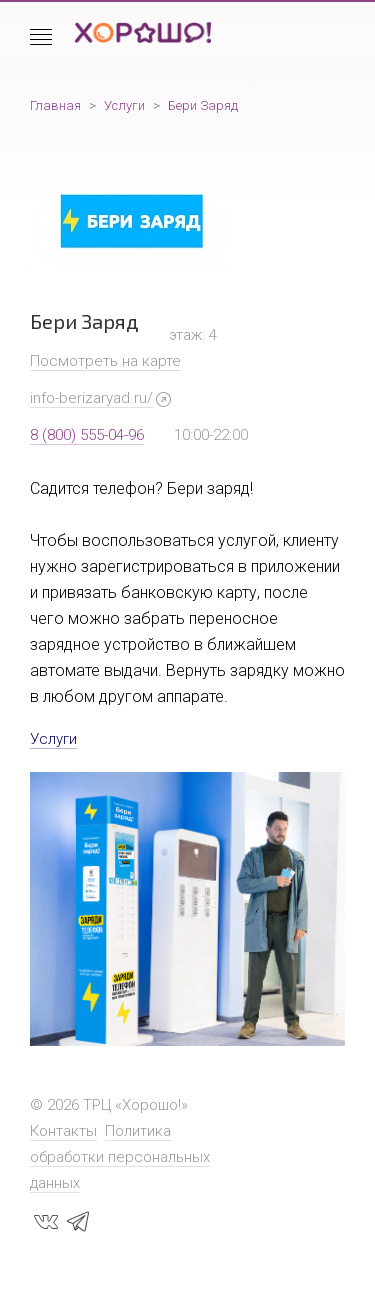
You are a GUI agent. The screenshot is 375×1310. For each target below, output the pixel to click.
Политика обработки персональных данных (120, 1157)
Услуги (124, 105)
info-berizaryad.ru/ (91, 398)
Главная (55, 105)
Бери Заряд (203, 105)
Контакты (63, 1131)
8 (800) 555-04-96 (87, 435)
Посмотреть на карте (105, 361)
